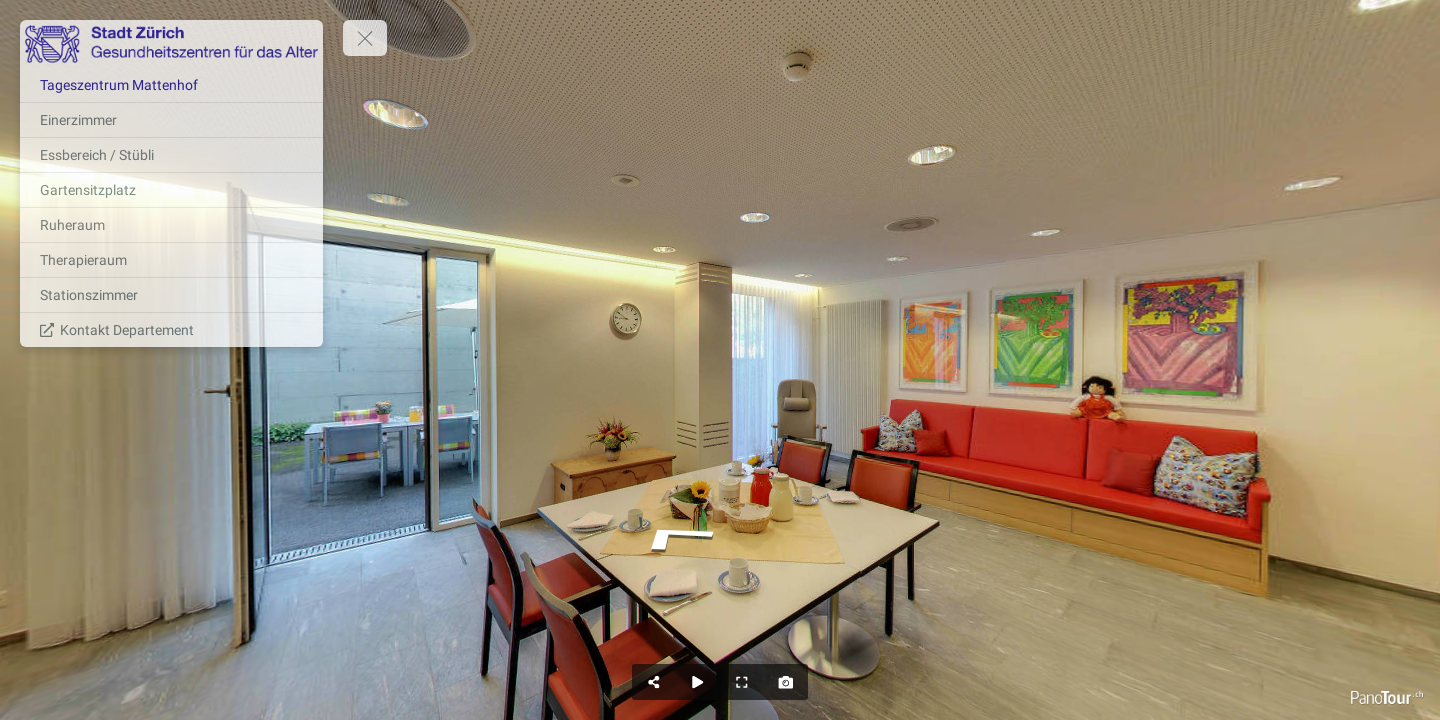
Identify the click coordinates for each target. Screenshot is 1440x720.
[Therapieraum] (171, 260)
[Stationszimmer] (171, 295)
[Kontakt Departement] (171, 330)
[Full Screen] (742, 682)
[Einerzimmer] (171, 120)
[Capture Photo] (786, 682)
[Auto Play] (698, 682)
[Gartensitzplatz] (171, 190)
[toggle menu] (365, 38)
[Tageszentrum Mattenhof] (171, 85)
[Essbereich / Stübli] (171, 155)
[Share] (654, 682)
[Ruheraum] (171, 225)
